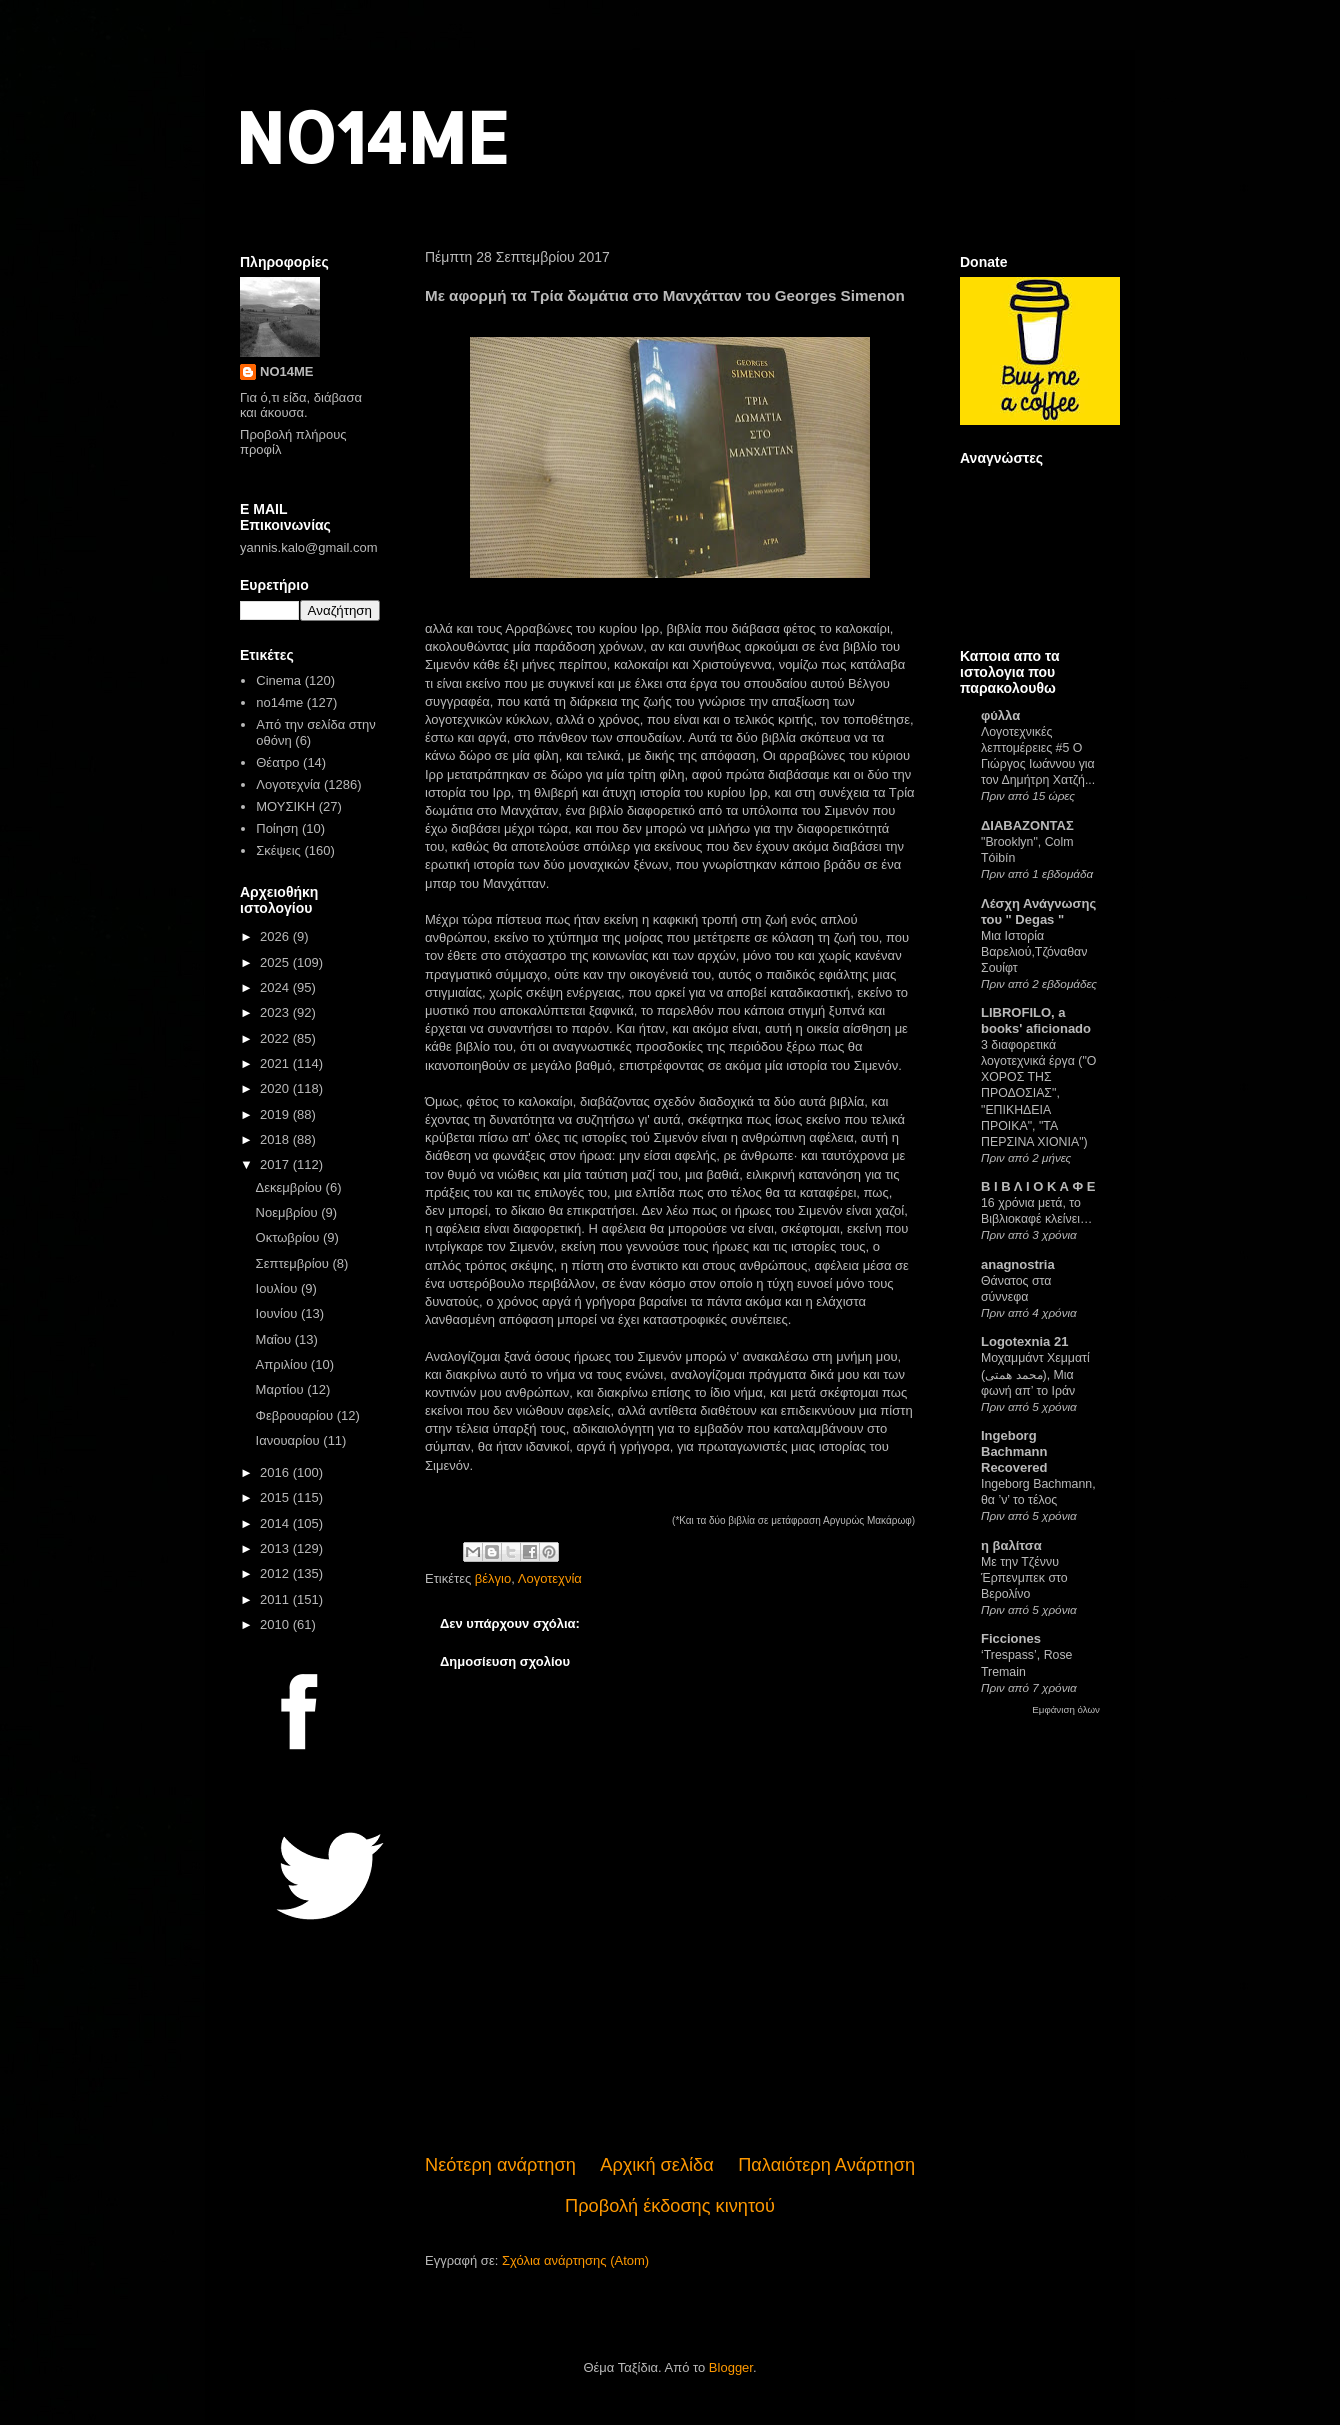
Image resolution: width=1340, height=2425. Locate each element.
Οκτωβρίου (289, 1237)
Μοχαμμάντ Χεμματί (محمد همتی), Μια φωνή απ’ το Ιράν (1035, 1374)
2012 (276, 1573)
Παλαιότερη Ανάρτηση (826, 2165)
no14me (279, 702)
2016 (276, 1472)
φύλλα (1000, 715)
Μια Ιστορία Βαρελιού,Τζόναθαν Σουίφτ (1034, 952)
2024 (276, 987)
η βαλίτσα (1011, 1545)
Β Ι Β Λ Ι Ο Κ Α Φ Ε (1038, 1186)
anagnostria (1018, 1264)
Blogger (731, 2367)
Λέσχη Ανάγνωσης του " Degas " (1038, 911)
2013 (276, 1548)
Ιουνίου (278, 1313)
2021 (276, 1063)
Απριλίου (283, 1364)
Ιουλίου (278, 1288)
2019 (276, 1114)
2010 (276, 1624)
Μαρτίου (282, 1389)
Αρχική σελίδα (656, 2165)
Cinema (278, 680)
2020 (276, 1088)
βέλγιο (493, 1578)
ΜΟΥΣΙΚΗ (285, 806)
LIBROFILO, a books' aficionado (1036, 1020)
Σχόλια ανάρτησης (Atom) (575, 2260)
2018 (276, 1139)
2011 (276, 1599)
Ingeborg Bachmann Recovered (1014, 1451)
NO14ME (371, 136)
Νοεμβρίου (289, 1212)
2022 (276, 1038)
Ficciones (1011, 1638)
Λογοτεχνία (550, 1578)
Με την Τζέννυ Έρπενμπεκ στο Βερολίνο (1024, 1578)
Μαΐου (275, 1339)
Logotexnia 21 (1024, 1341)
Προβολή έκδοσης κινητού (670, 2206)
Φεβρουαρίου (296, 1415)
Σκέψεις (278, 850)
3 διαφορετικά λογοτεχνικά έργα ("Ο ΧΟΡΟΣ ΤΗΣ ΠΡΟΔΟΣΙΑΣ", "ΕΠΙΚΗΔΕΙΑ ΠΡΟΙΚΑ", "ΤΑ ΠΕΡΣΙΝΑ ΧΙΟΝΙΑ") (1038, 1093)
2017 (276, 1164)
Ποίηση (277, 828)
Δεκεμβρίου (291, 1187)
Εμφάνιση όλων (1066, 1709)
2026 (276, 936)
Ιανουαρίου (290, 1440)
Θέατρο (277, 762)
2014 (276, 1523)
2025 (276, 962)
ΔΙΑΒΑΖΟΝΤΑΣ (1027, 825)
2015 (276, 1497)
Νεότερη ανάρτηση (500, 2165)
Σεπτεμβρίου (294, 1263)
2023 (276, 1012)
